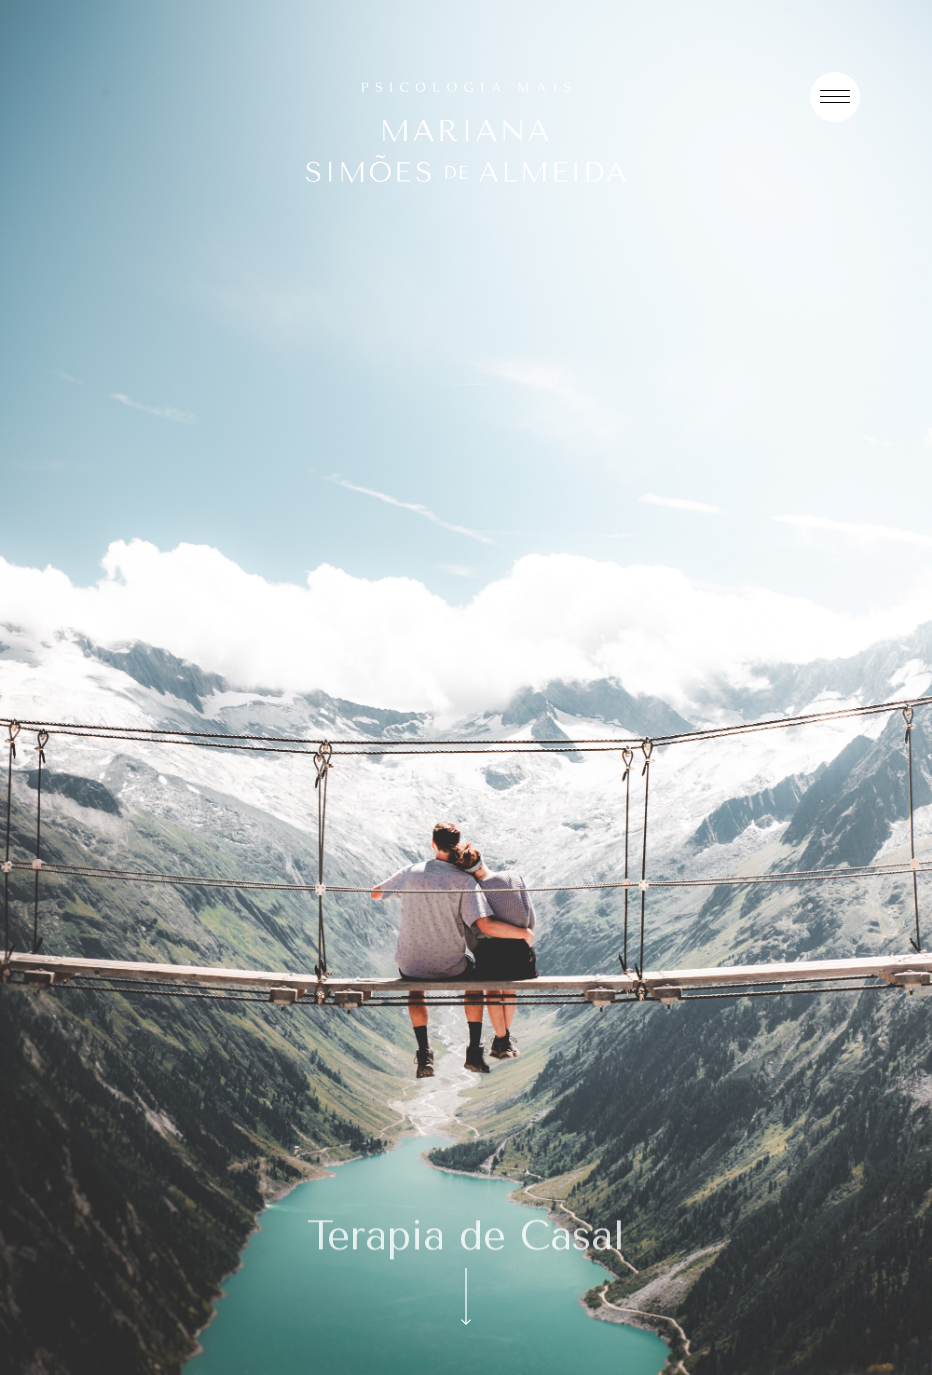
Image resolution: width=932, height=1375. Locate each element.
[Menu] (835, 97)
